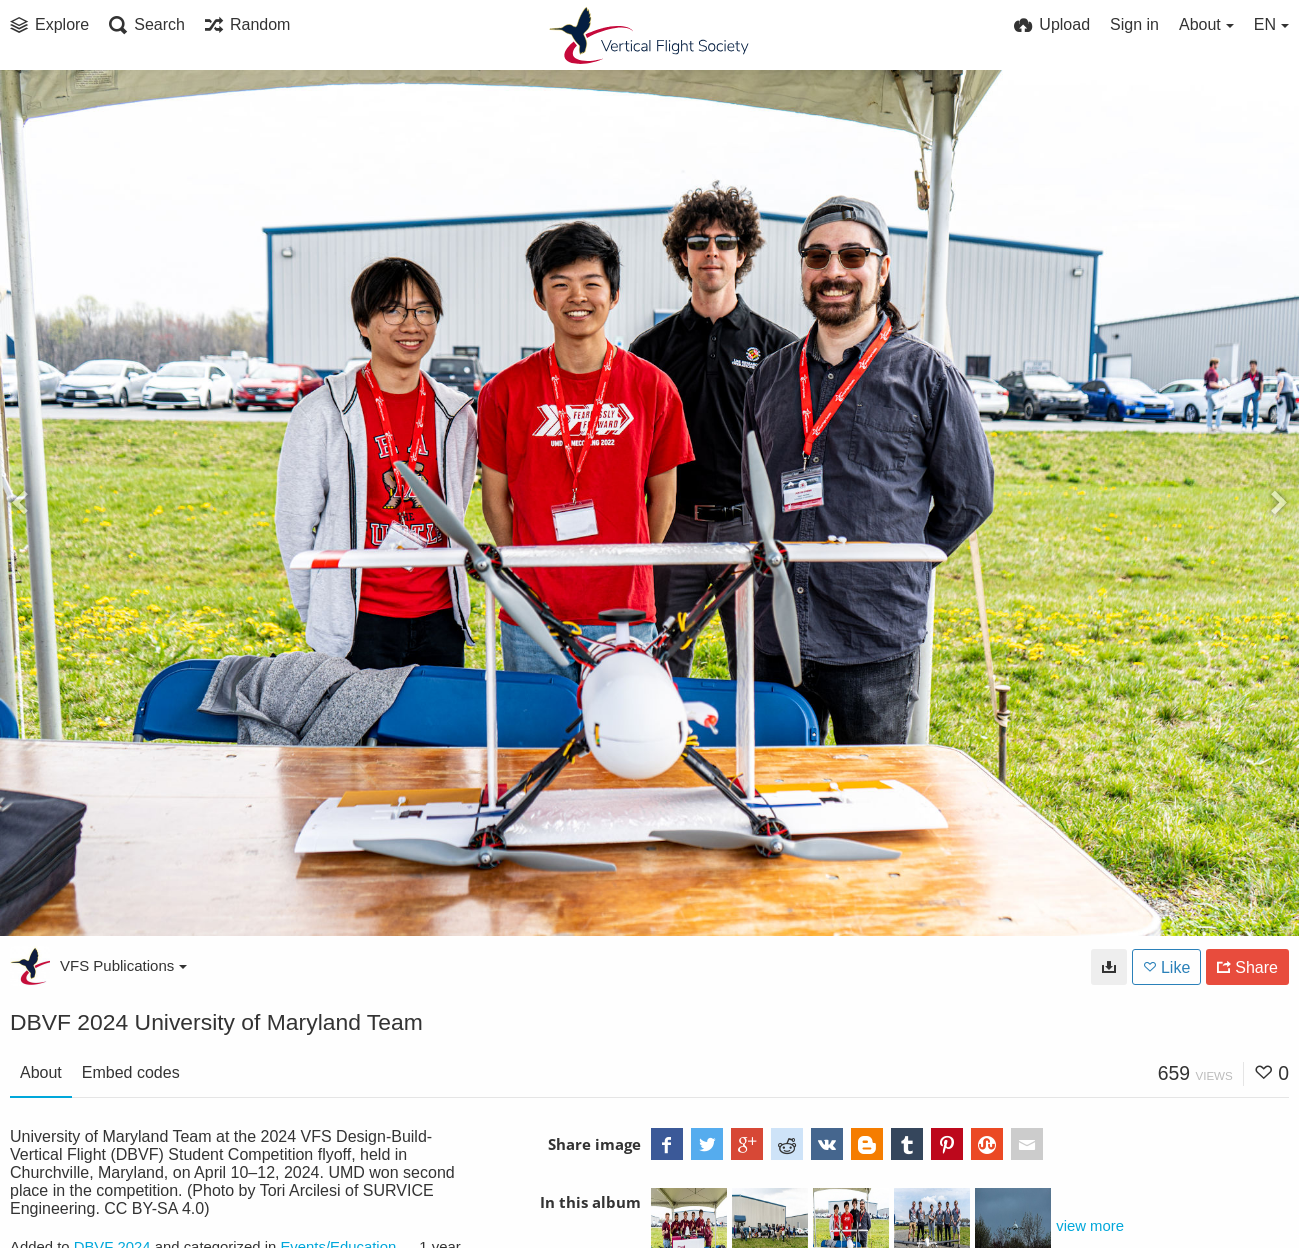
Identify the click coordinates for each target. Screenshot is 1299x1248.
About (41, 1072)
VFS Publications (123, 965)
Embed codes (131, 1072)
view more (1090, 1226)
